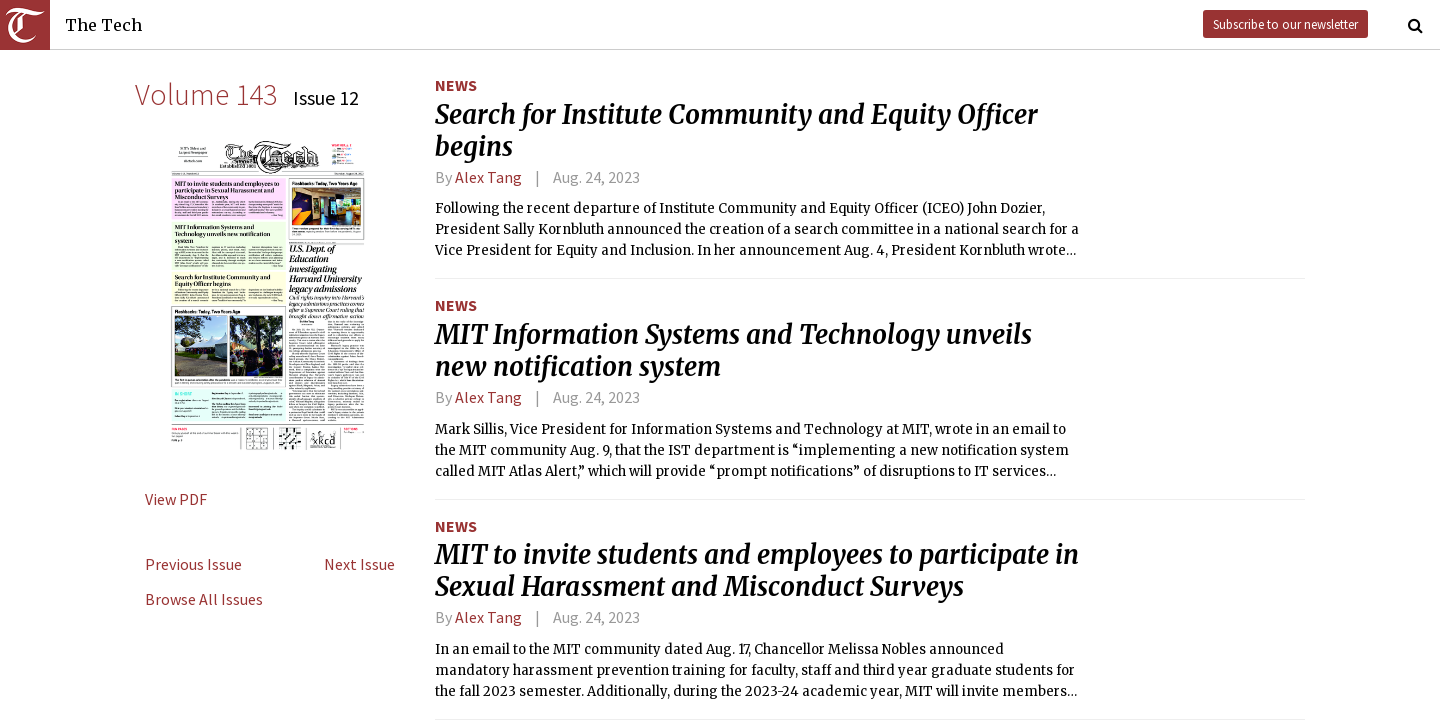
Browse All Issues (204, 599)
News (456, 85)
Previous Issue (193, 564)
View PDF (176, 499)
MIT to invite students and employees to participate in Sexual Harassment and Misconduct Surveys (757, 571)
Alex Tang (488, 177)
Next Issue (359, 564)
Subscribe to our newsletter (1285, 24)
